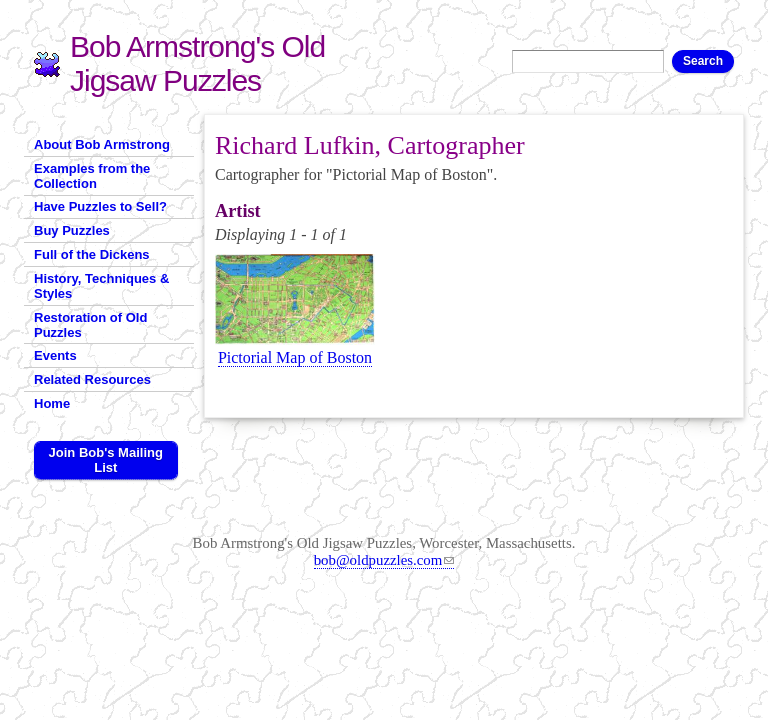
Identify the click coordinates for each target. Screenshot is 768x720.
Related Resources (92, 379)
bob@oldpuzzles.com (384, 560)
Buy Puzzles (72, 230)
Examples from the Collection (92, 176)
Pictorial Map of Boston (295, 357)
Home (52, 403)
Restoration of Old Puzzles (90, 325)
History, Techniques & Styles (101, 286)
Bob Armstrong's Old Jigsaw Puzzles (197, 63)
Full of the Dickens (92, 254)
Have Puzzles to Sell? (100, 206)
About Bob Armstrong (102, 144)
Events (55, 355)
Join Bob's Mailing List (106, 460)
